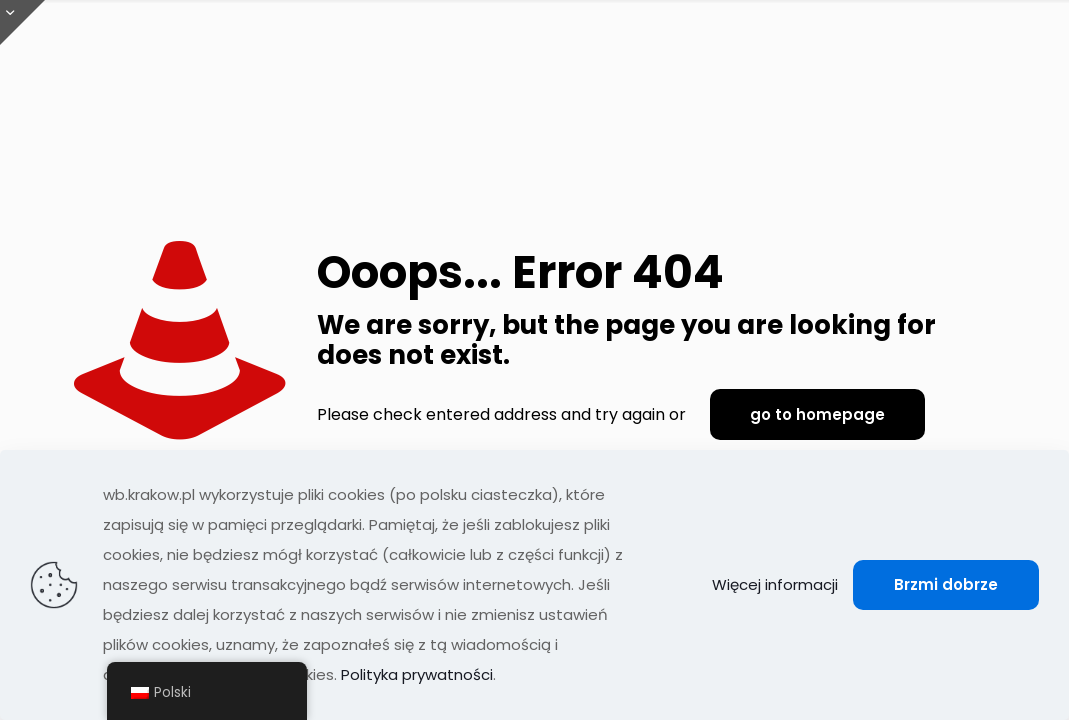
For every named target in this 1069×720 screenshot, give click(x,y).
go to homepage (817, 414)
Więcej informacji (775, 584)
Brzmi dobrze (946, 584)
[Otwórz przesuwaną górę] (22, 22)
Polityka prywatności (417, 674)
